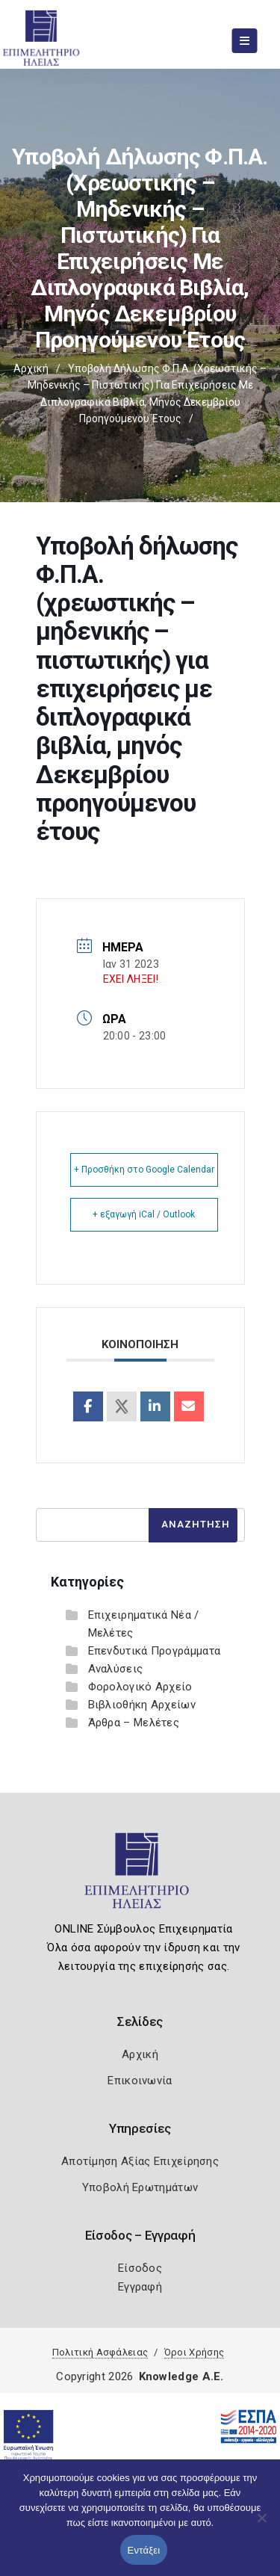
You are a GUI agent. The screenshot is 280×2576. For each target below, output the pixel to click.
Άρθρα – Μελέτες (134, 1722)
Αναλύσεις (115, 1668)
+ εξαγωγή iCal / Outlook (144, 1214)
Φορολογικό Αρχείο (140, 1686)
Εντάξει (144, 2550)
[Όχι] (261, 2525)
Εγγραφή (140, 2287)
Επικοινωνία (140, 2080)
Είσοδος (140, 2268)
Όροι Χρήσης (194, 2352)
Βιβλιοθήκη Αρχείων (142, 1704)
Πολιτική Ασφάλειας (100, 2352)
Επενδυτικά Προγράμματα (154, 1651)
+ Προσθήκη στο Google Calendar (144, 1169)
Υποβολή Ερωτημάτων (140, 2187)
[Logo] (140, 1877)
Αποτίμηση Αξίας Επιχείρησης (140, 2161)
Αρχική (31, 368)
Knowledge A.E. (181, 2376)
